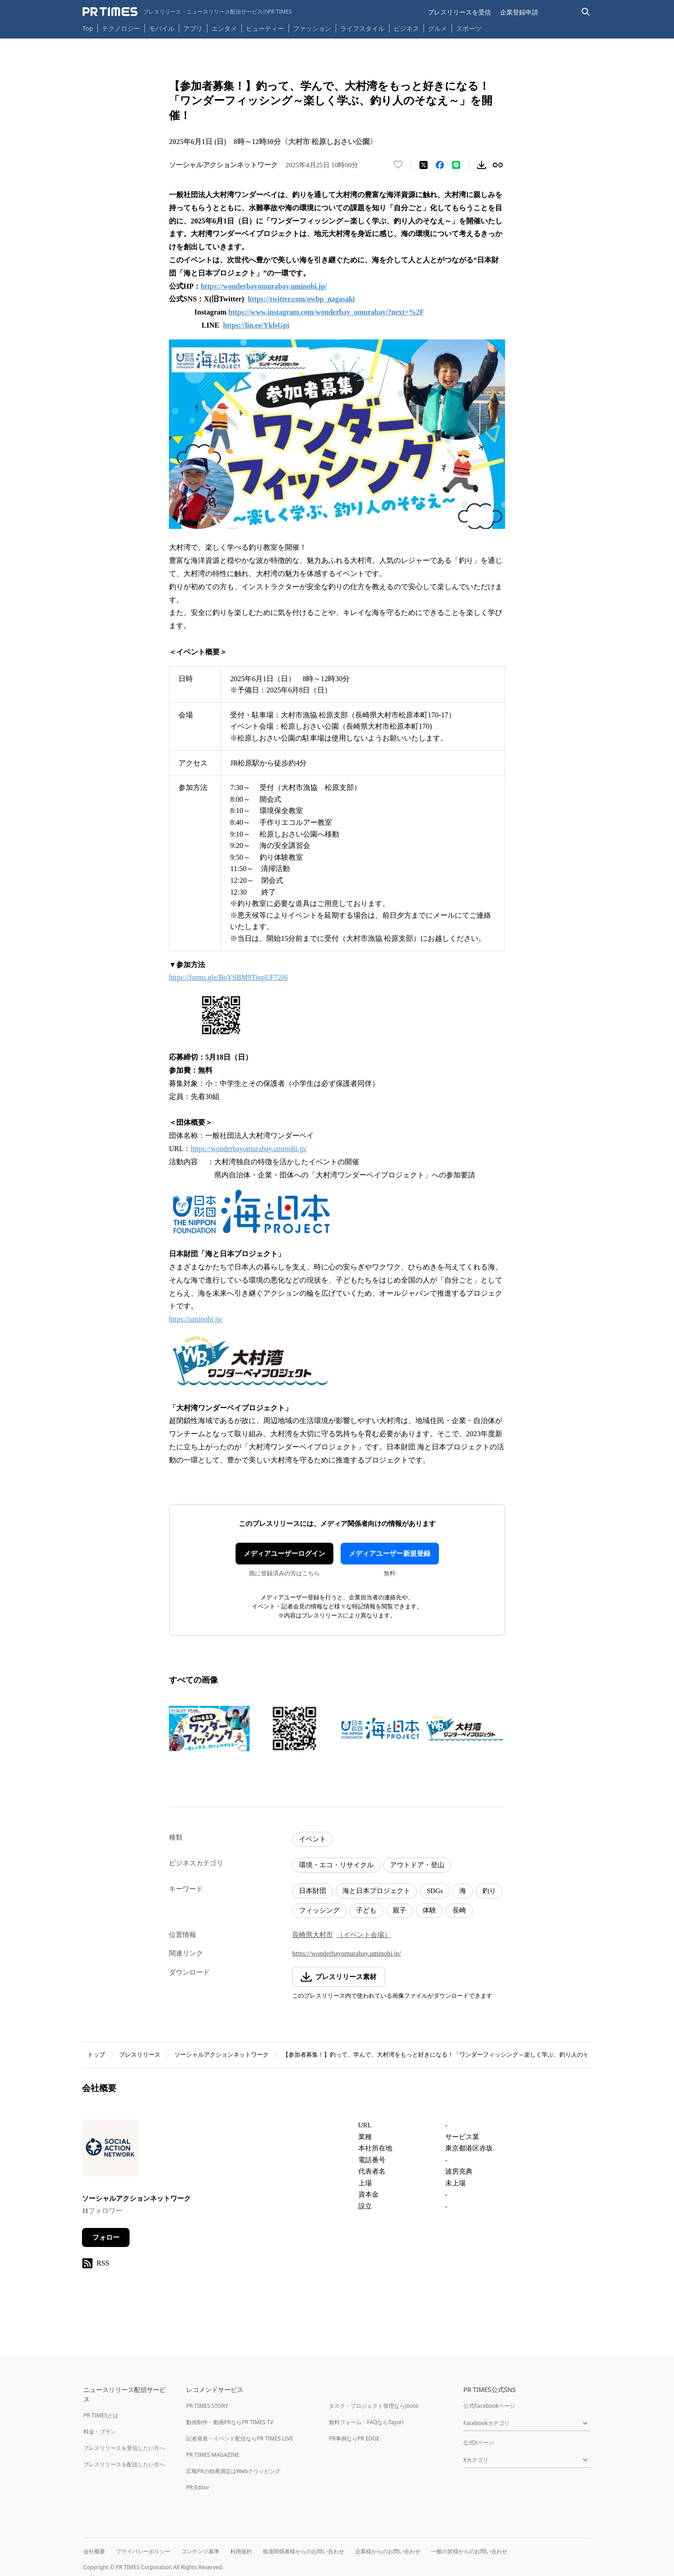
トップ (96, 2054)
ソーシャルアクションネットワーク (221, 2054)
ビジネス (406, 28)
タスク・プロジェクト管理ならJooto (373, 2406)
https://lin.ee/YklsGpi (256, 325)
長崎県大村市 (312, 1934)
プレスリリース (139, 2054)
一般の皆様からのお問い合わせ (469, 2551)
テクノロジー (121, 28)
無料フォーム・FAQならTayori (366, 2422)
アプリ (192, 28)
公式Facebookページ (489, 2406)
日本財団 (312, 1890)
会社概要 (94, 2551)
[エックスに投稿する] (423, 165)
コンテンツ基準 (200, 2551)
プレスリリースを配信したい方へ (124, 2464)
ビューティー (265, 28)
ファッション (312, 28)
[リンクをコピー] (498, 165)
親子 (399, 1910)
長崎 (459, 1910)
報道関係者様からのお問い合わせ (303, 2551)
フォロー (106, 2237)
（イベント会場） (364, 1934)
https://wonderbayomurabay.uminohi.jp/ (264, 286)
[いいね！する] (398, 165)
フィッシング (319, 1910)
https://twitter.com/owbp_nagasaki (301, 299)
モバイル (161, 28)
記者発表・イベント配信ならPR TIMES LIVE (239, 2438)
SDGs (435, 1890)
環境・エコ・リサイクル (336, 1865)
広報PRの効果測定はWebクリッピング (233, 2471)
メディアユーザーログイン (284, 1553)
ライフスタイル (362, 28)
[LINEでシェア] (456, 165)
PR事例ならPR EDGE (354, 2438)
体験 (429, 1910)
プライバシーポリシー (143, 2551)
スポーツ (468, 28)
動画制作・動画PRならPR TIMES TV (229, 2422)
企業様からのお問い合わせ (387, 2551)
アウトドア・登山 (417, 1865)
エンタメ (224, 28)
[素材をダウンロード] (481, 165)
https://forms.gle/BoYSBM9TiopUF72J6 (228, 977)
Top (87, 28)
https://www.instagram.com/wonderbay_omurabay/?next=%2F (326, 312)
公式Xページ (478, 2442)
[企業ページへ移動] (110, 2151)
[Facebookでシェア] (440, 165)
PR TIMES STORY (207, 2406)
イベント (312, 1839)
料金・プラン (99, 2432)
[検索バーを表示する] (586, 12)
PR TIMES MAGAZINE (212, 2455)
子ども (366, 1910)
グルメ (437, 28)
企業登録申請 (519, 12)
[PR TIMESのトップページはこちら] (187, 11)
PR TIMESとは (100, 2415)
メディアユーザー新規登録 (389, 1553)
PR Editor (198, 2487)
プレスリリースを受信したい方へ (124, 2448)
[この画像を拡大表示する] (209, 1728)
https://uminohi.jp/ (196, 1319)
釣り (489, 1890)
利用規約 (241, 2551)
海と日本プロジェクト (376, 1890)
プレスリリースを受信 (459, 12)
